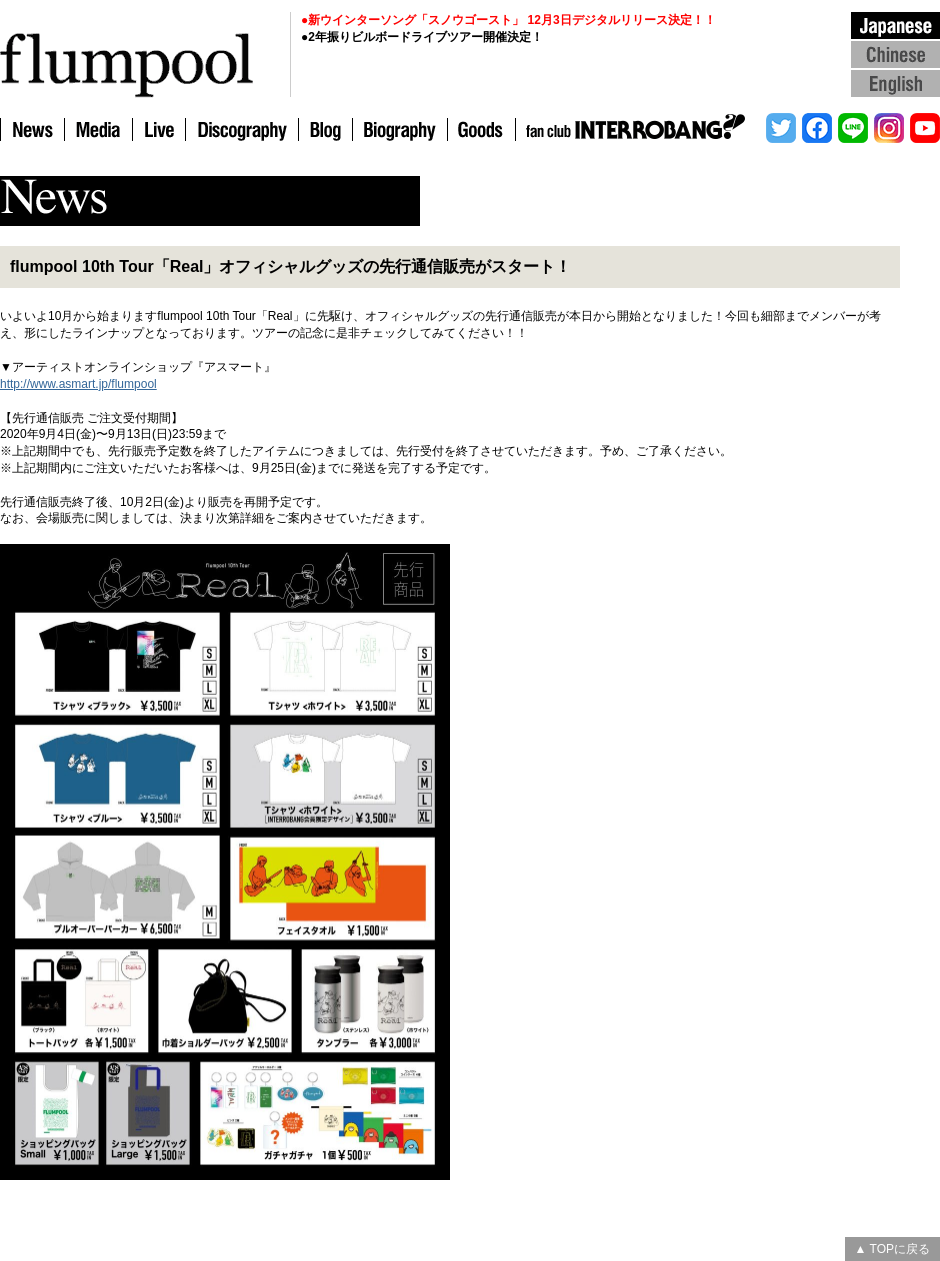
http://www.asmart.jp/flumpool (78, 384)
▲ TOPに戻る (892, 1249)
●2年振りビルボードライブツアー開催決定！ (422, 37)
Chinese (895, 53)
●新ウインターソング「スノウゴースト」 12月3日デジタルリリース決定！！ (508, 20)
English (895, 82)
